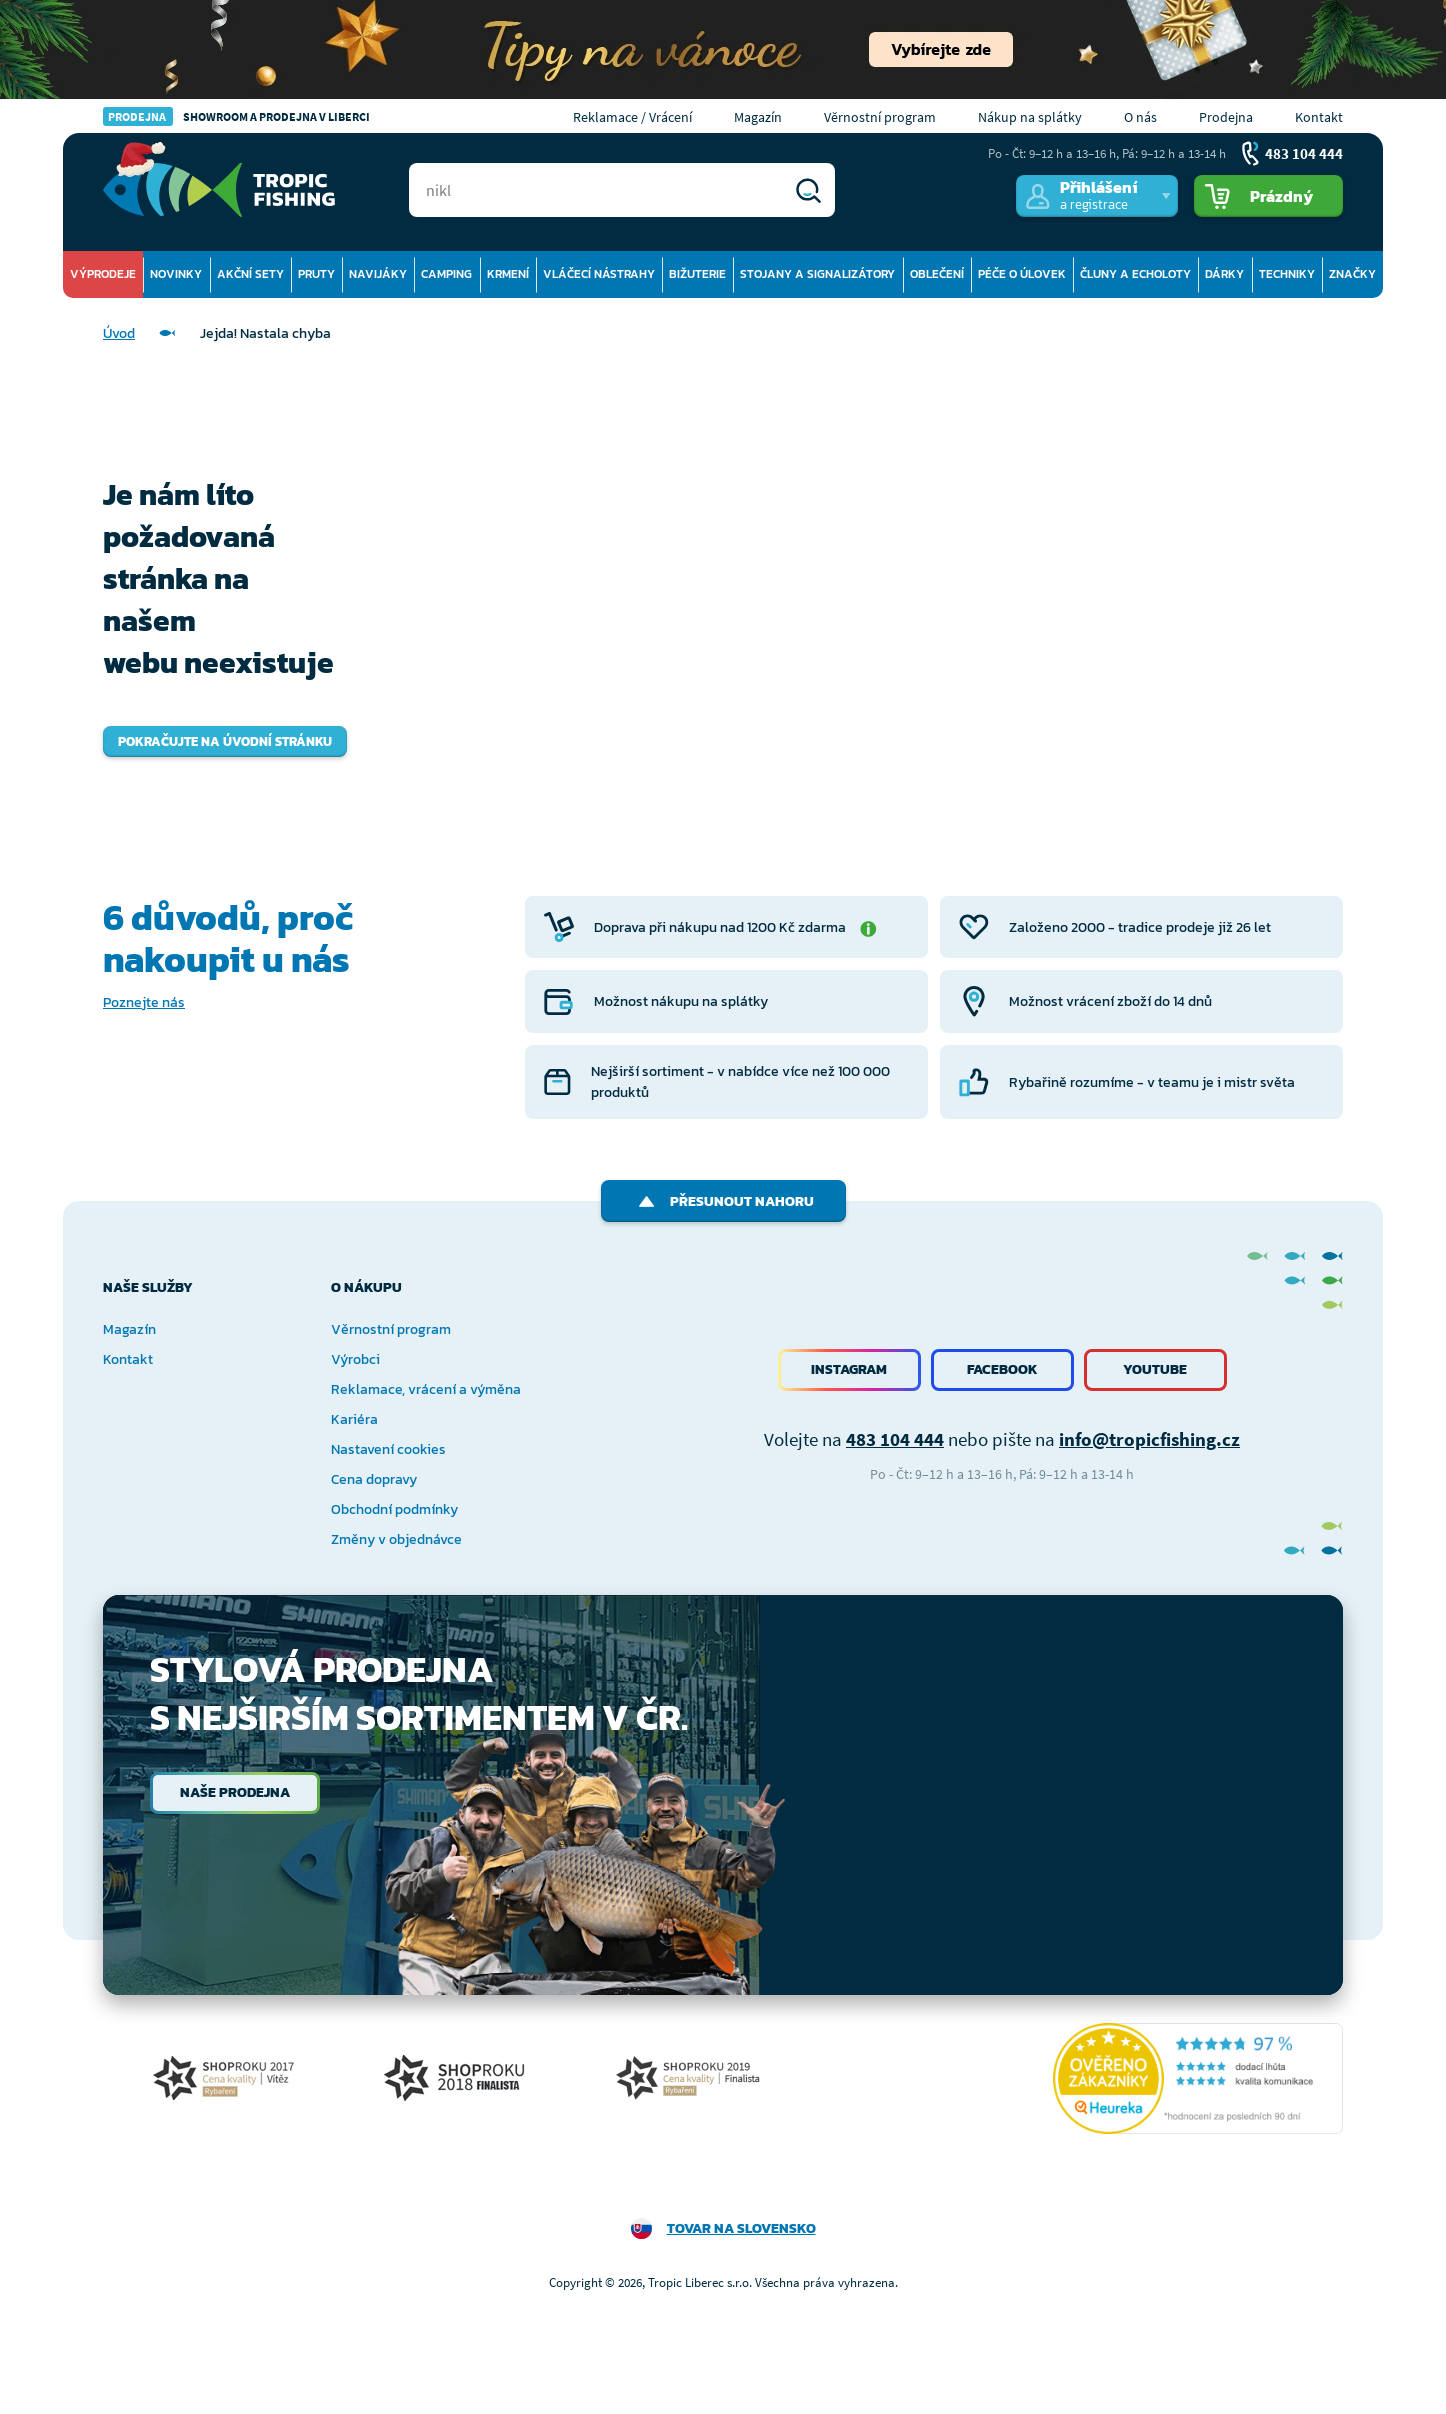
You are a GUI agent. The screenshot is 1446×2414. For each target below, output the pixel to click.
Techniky (1287, 274)
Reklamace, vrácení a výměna (426, 1389)
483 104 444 (895, 1439)
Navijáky (378, 274)
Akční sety (250, 274)
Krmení (508, 274)
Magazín (758, 117)
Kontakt (1319, 117)
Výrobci (355, 1359)
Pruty (316, 274)
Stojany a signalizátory (817, 274)
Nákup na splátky (1030, 117)
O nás (1140, 117)
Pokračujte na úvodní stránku (225, 741)
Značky (1352, 274)
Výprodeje (103, 274)
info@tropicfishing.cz (1149, 1439)
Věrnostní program (880, 117)
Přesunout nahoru (723, 1201)
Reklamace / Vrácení (632, 117)
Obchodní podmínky (394, 1509)
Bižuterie (697, 274)
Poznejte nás (144, 1002)
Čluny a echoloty (1135, 274)
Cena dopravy (374, 1479)
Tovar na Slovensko (741, 2228)
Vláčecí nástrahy (599, 274)
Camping (446, 274)
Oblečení (937, 274)
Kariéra (354, 1419)
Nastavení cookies (388, 1449)
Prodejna (1226, 117)
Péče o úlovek (1022, 274)
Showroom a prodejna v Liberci (236, 116)
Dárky (1224, 274)
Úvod (119, 333)
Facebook (1002, 1369)
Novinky (176, 274)
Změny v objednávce (396, 1539)
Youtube (1155, 1369)
